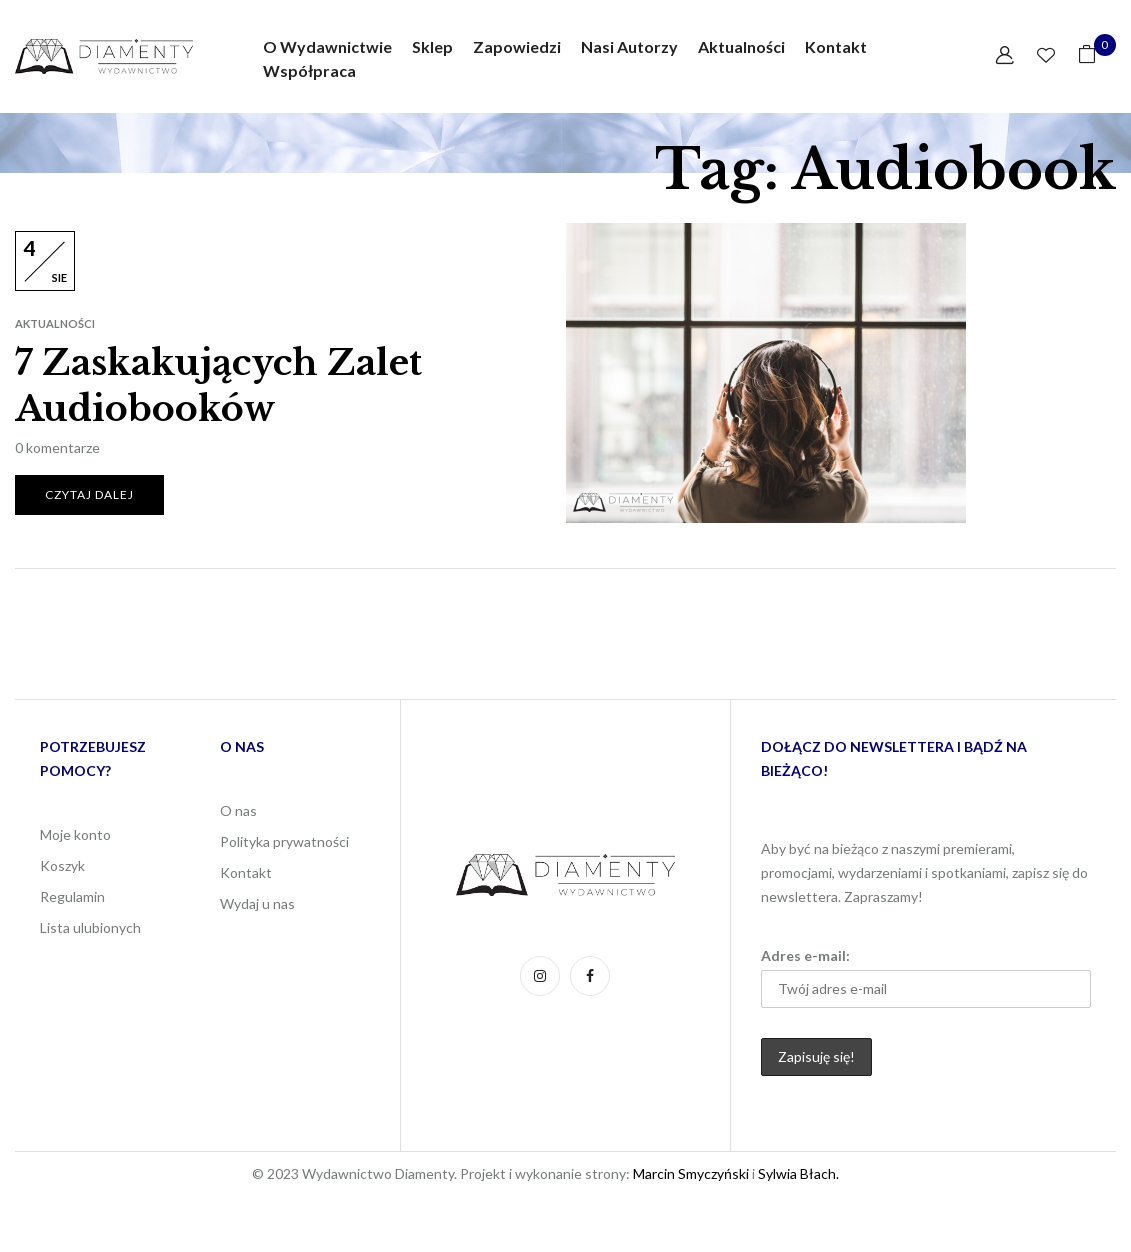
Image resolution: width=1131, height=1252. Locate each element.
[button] (1087, 57)
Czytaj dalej (89, 494)
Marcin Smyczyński (691, 1173)
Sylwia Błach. (797, 1173)
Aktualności (55, 323)
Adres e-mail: (926, 977)
